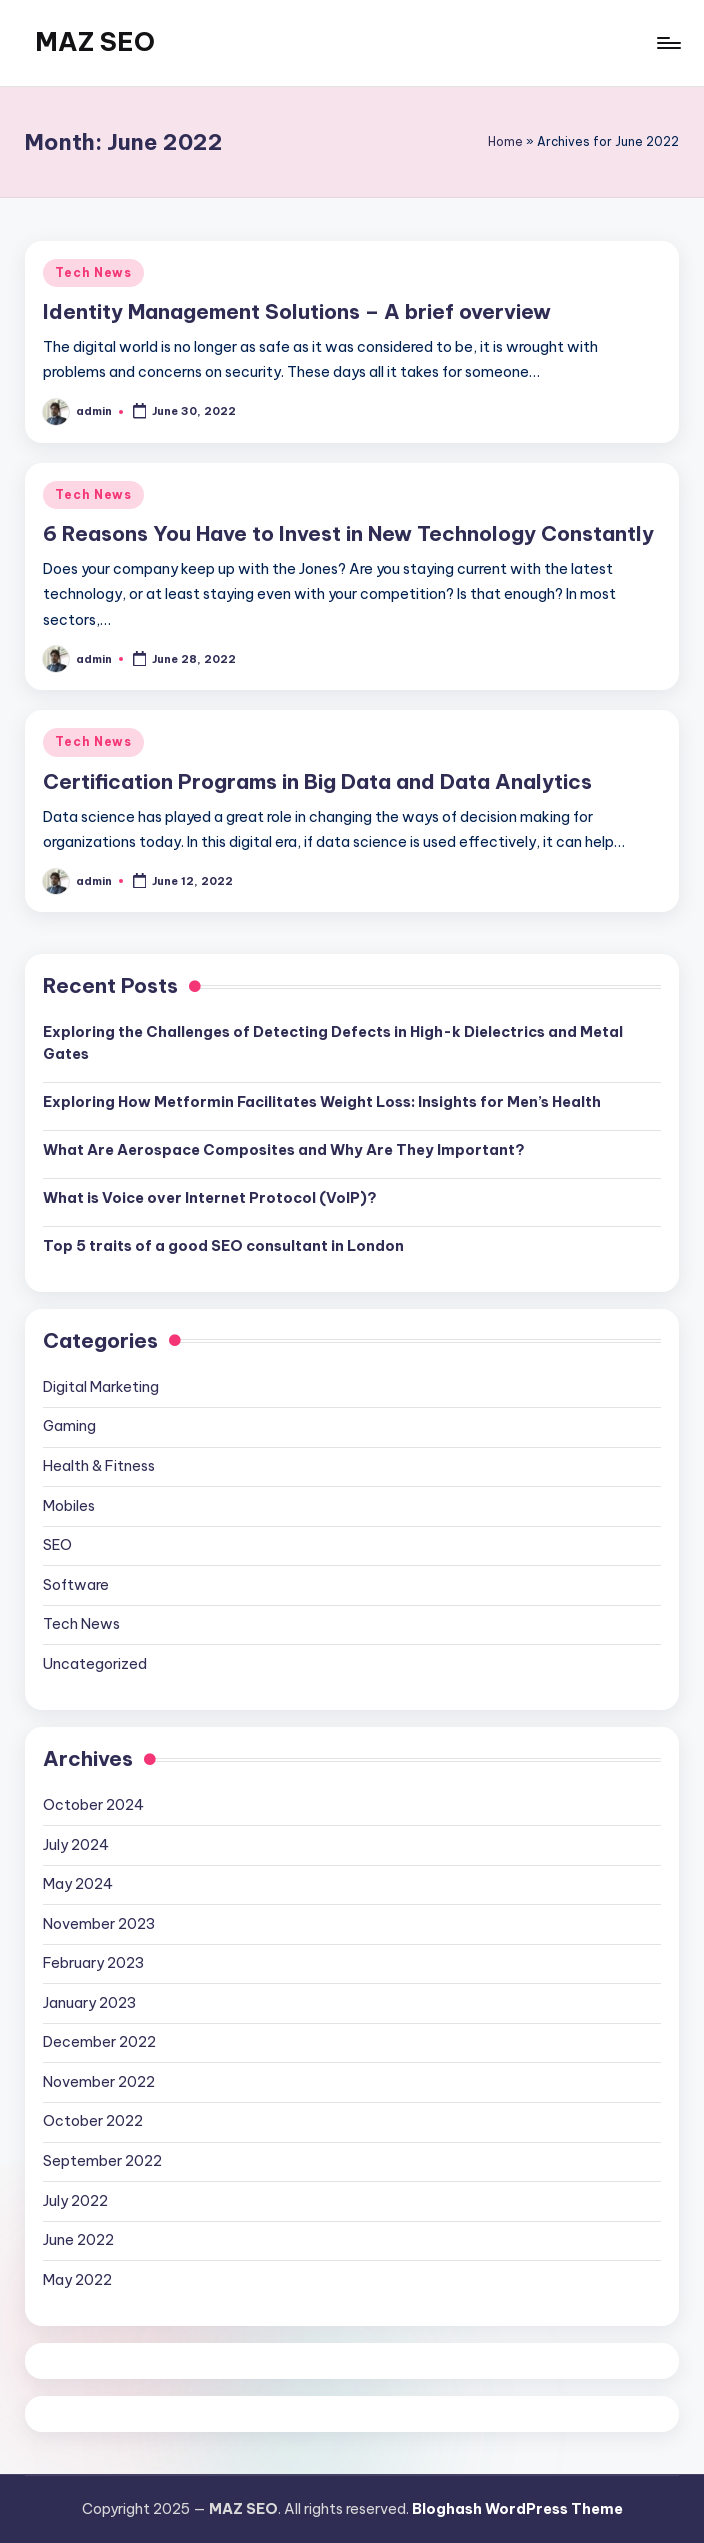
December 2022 (99, 2042)
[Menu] (667, 43)
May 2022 (77, 2280)
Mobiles (69, 1506)
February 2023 (93, 1963)
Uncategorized (95, 1664)
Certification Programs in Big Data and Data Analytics (317, 781)
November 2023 (99, 1924)
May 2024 (78, 1884)
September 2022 (102, 2161)
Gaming (69, 1426)
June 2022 (78, 2240)
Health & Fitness (99, 1466)
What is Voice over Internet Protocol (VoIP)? (210, 1198)
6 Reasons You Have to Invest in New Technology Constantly (348, 533)
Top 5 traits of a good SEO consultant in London (223, 1246)
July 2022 (75, 2201)
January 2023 (89, 2003)
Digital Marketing (101, 1387)
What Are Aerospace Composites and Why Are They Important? (284, 1150)
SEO (57, 1545)
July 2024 (76, 1845)
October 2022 (93, 2121)
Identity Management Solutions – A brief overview (297, 311)
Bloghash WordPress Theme (517, 2509)
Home (505, 141)
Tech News (93, 272)
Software (76, 1585)
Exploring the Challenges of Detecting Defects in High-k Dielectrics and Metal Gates (333, 1043)
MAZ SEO (95, 42)
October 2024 (93, 1805)
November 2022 (99, 2082)
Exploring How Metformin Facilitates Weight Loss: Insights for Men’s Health (322, 1102)
